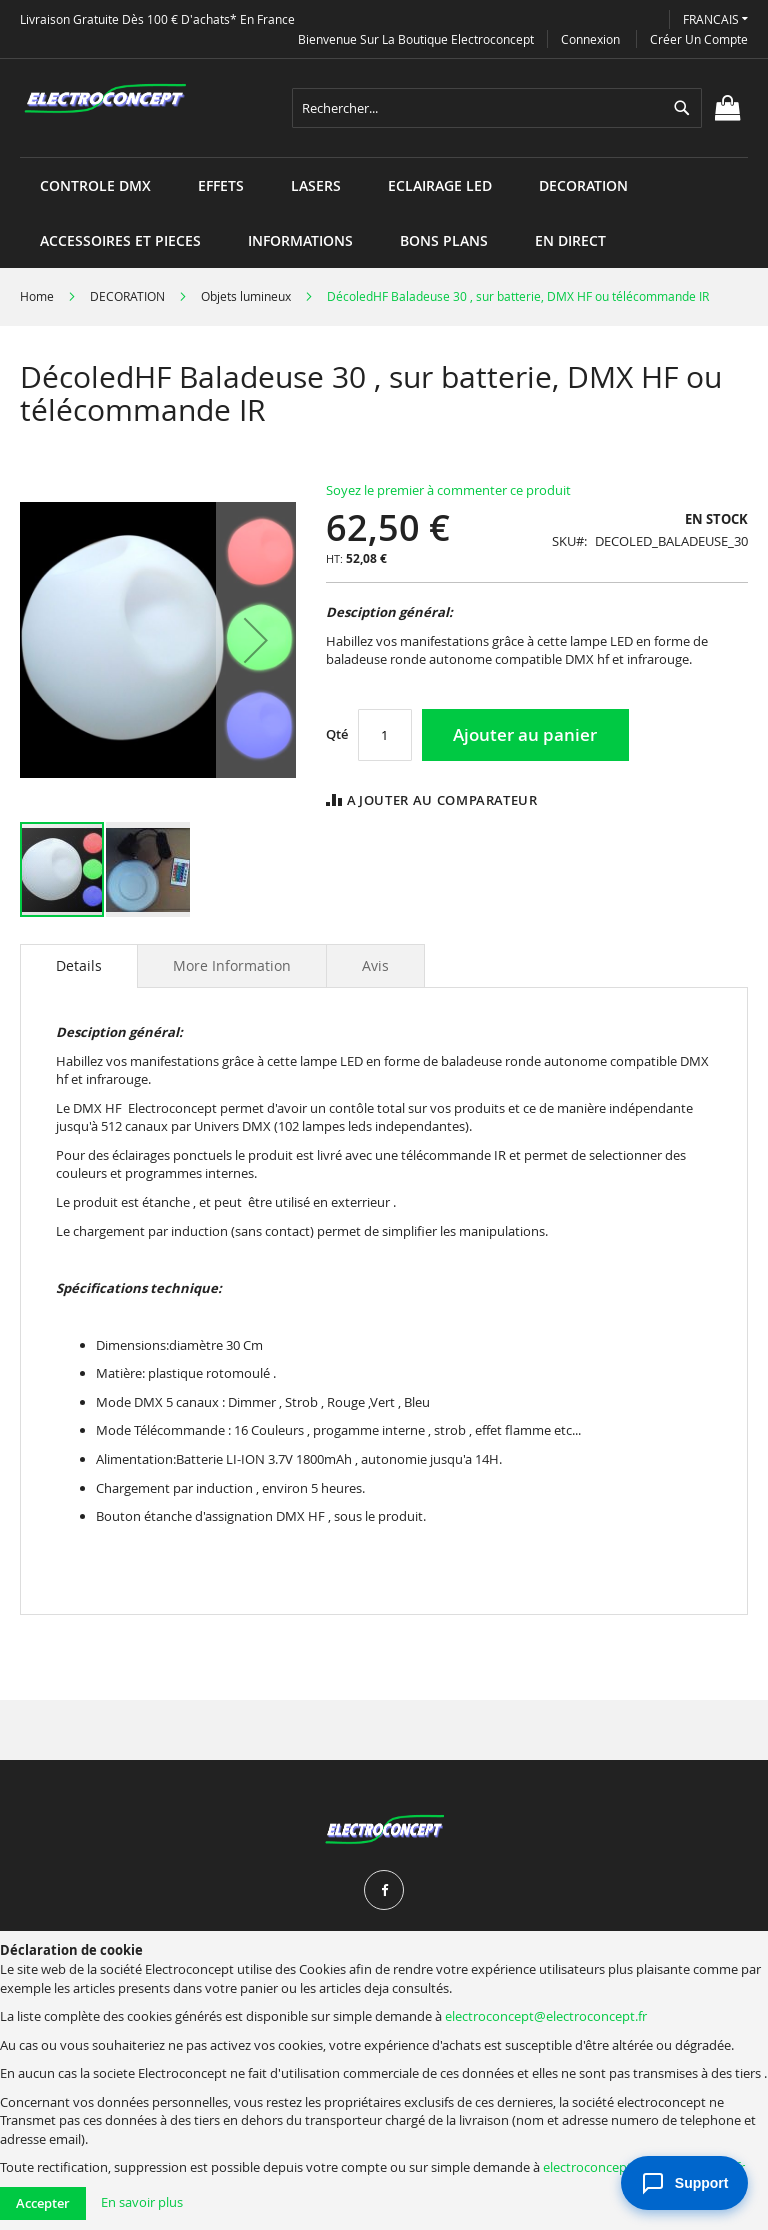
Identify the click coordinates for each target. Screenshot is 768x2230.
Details (79, 965)
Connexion (590, 39)
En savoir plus (142, 2202)
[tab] (79, 966)
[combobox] (497, 108)
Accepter (43, 2203)
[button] (715, 19)
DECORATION (127, 296)
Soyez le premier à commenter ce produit (448, 490)
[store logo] (105, 99)
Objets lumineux (246, 296)
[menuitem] (95, 185)
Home (37, 296)
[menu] (384, 157)
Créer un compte (699, 39)
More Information (232, 965)
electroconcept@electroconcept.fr (546, 2016)
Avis (375, 965)
